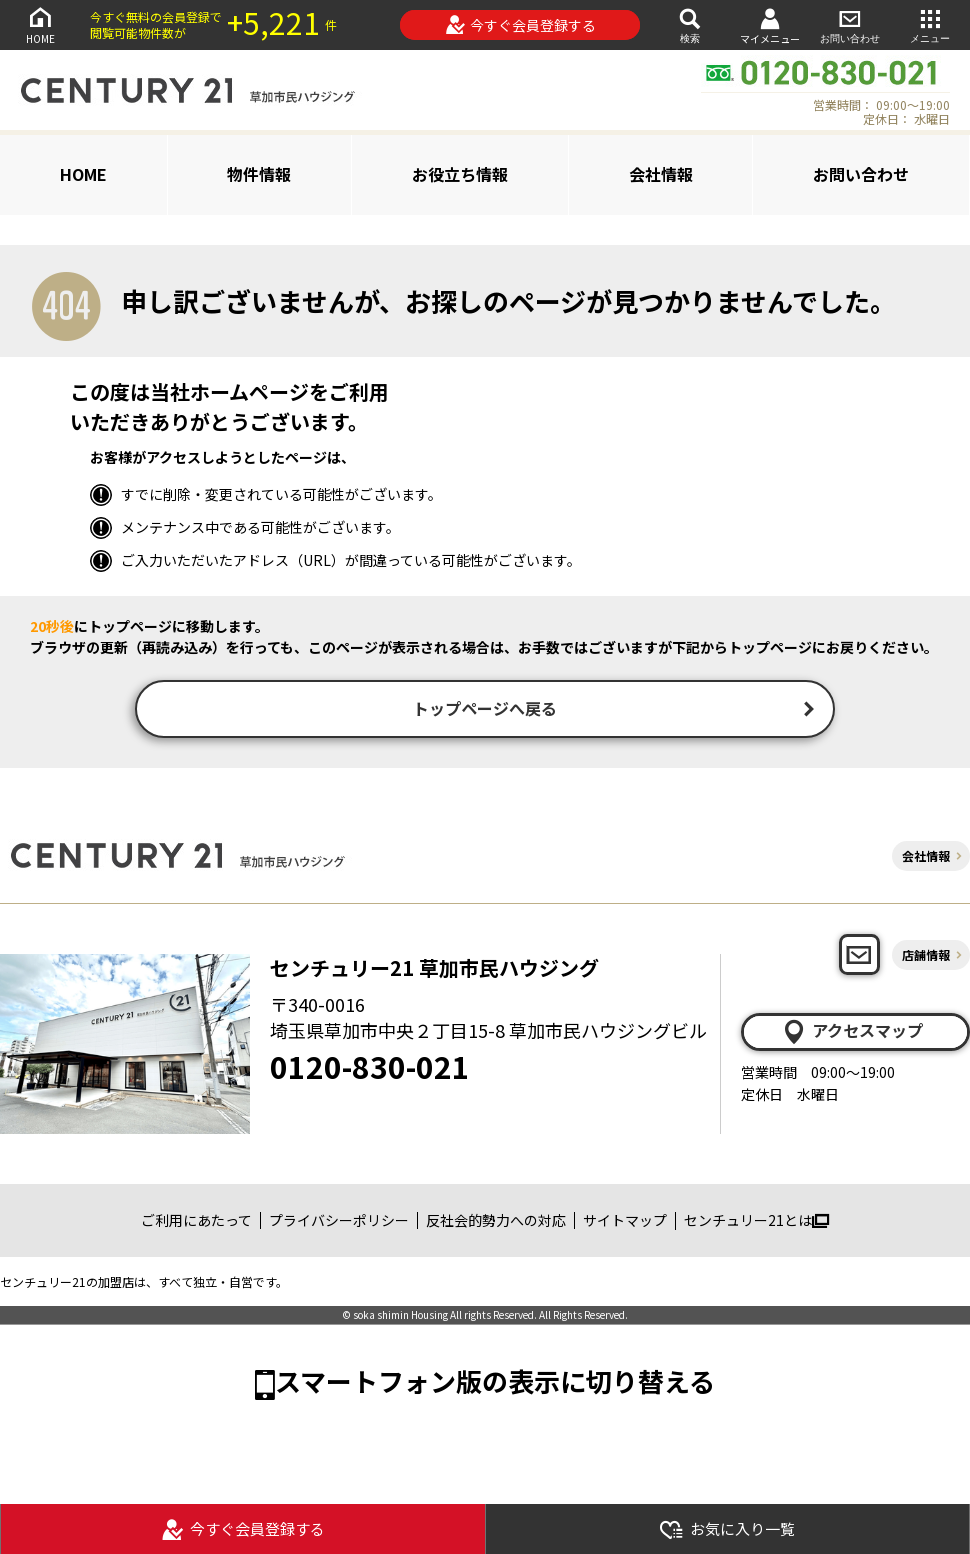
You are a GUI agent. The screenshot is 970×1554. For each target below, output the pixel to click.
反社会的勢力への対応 (496, 1222)
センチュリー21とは (756, 1222)
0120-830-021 (370, 1068)
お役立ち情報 (460, 174)
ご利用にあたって (196, 1222)
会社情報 (661, 174)
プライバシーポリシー (339, 1222)
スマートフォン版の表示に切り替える (495, 1382)
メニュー (930, 24)
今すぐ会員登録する (520, 25)
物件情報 (259, 174)
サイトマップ (625, 1222)
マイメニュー (770, 25)
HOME (40, 24)
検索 (690, 24)
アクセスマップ (852, 1033)
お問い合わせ (850, 24)
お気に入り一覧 (727, 1529)
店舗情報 (926, 956)
